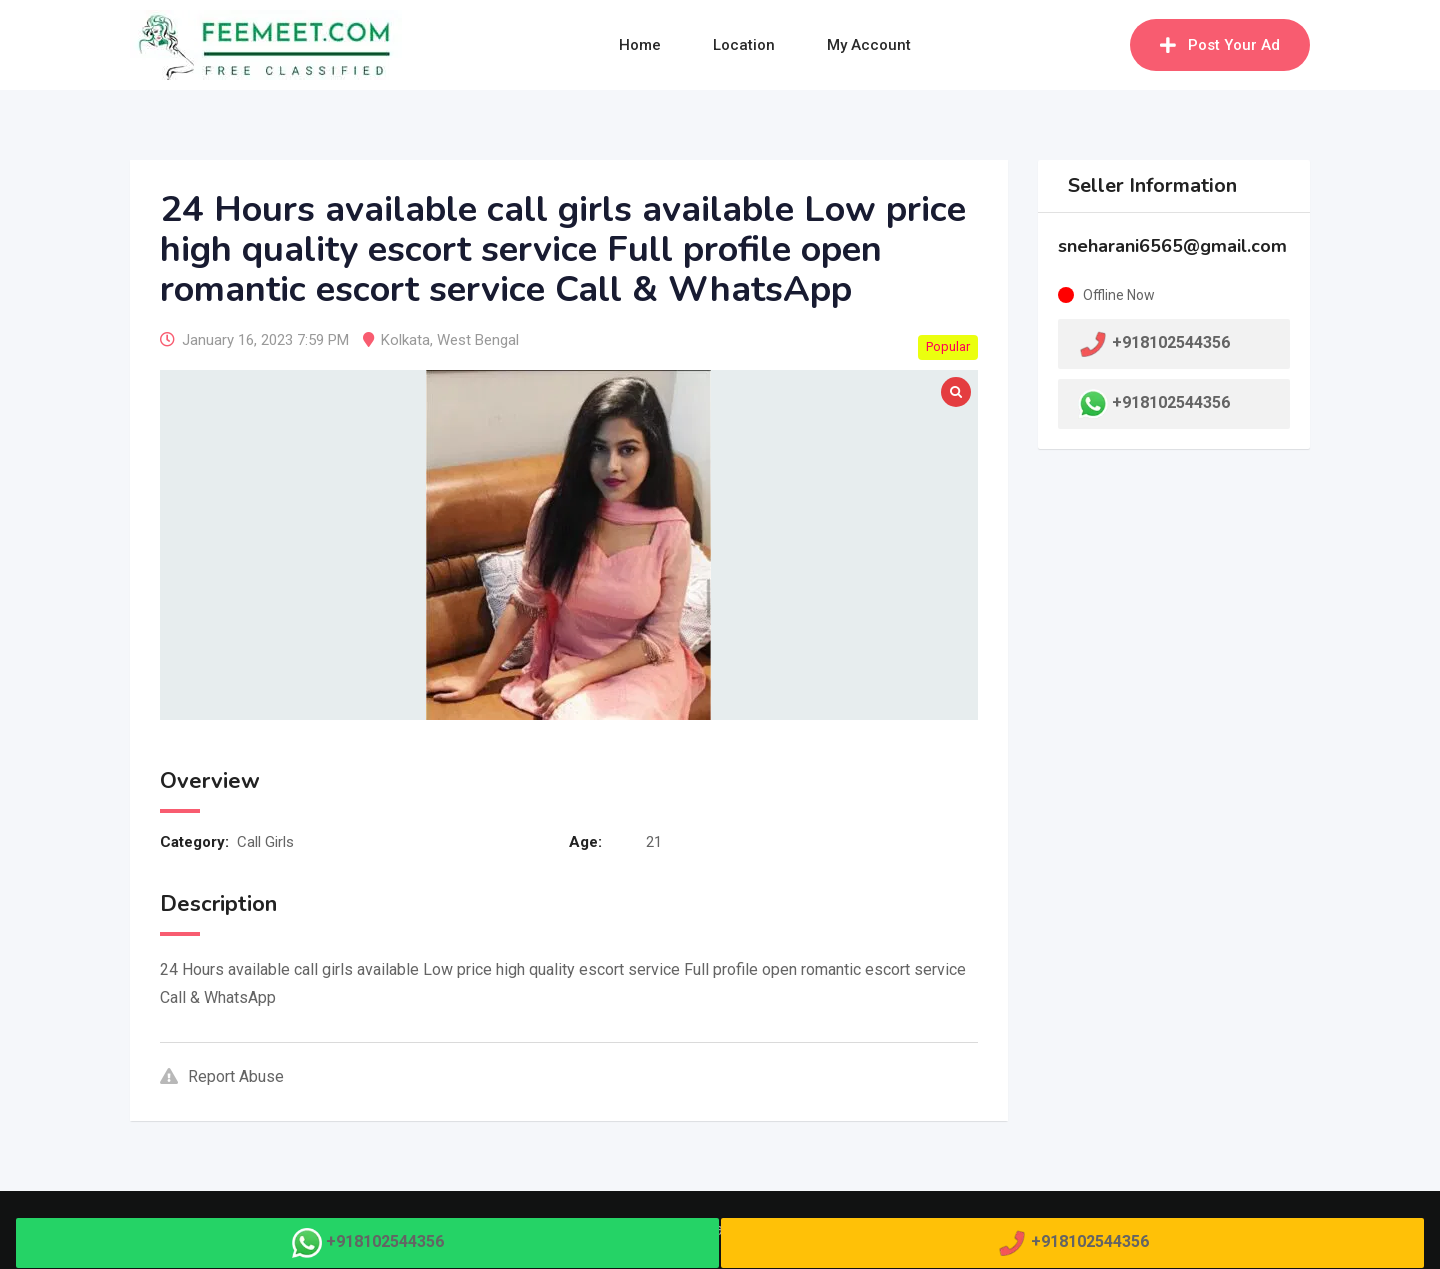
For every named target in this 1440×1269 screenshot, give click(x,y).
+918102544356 (1171, 402)
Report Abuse (222, 1076)
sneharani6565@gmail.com (1172, 246)
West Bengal (478, 340)
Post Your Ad (1220, 45)
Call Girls (265, 842)
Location (744, 45)
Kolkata (405, 340)
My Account (869, 45)
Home (640, 45)
